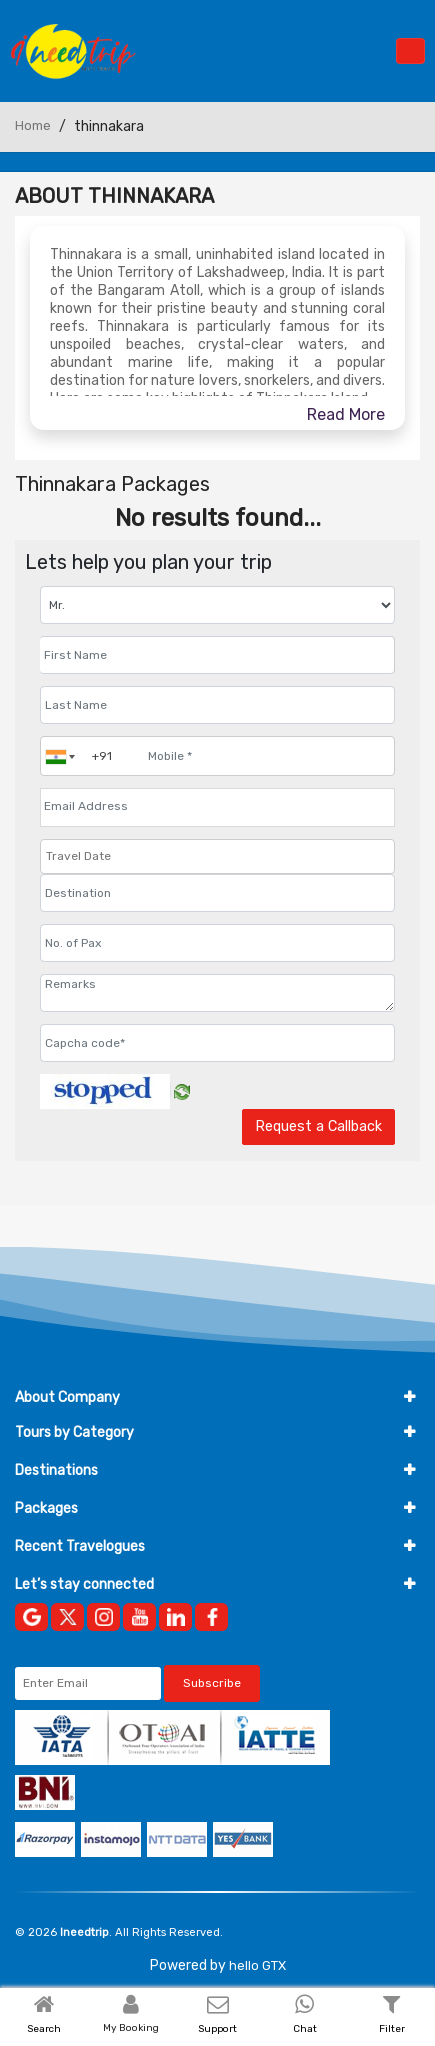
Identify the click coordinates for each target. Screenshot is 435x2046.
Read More (346, 414)
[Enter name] (217, 655)
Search (44, 2029)
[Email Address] (217, 806)
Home (33, 125)
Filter (392, 2029)
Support (217, 2029)
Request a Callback (318, 1126)
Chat (305, 2029)
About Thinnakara (114, 196)
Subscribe (212, 1683)
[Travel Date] (217, 856)
